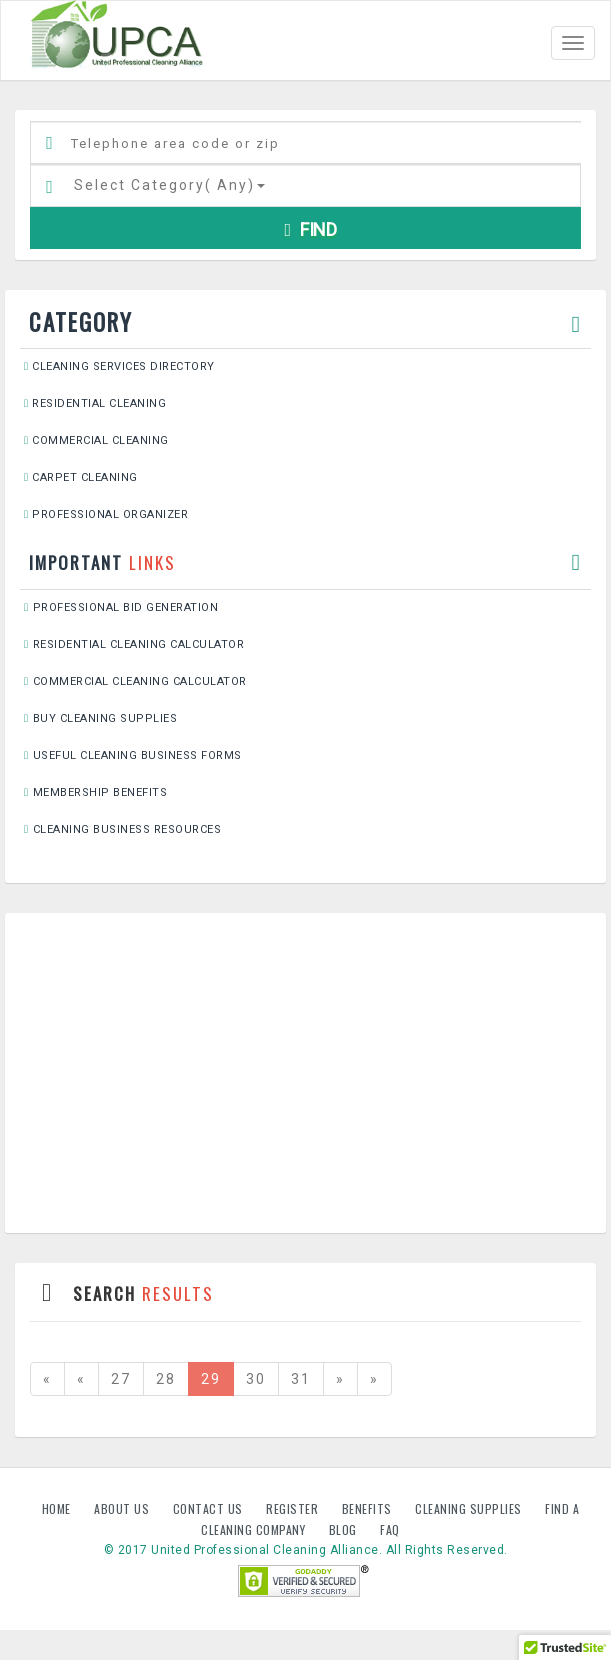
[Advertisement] (305, 1073)
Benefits (369, 1508)
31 (301, 1379)
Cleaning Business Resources (122, 829)
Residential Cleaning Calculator (134, 644)
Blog (345, 1529)
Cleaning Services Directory (119, 366)
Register (292, 1508)
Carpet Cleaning (81, 477)
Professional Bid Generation (121, 607)
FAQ (390, 1529)
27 (121, 1379)
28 (166, 1379)
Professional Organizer (106, 514)
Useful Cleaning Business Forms (133, 755)
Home (58, 1508)
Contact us (210, 1508)
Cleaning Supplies (470, 1508)
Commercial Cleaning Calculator (135, 681)
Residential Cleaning (95, 403)
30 (256, 1379)
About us (123, 1508)
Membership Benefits (95, 792)
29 (211, 1379)
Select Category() (169, 185)
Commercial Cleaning (96, 440)
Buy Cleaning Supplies (100, 718)
